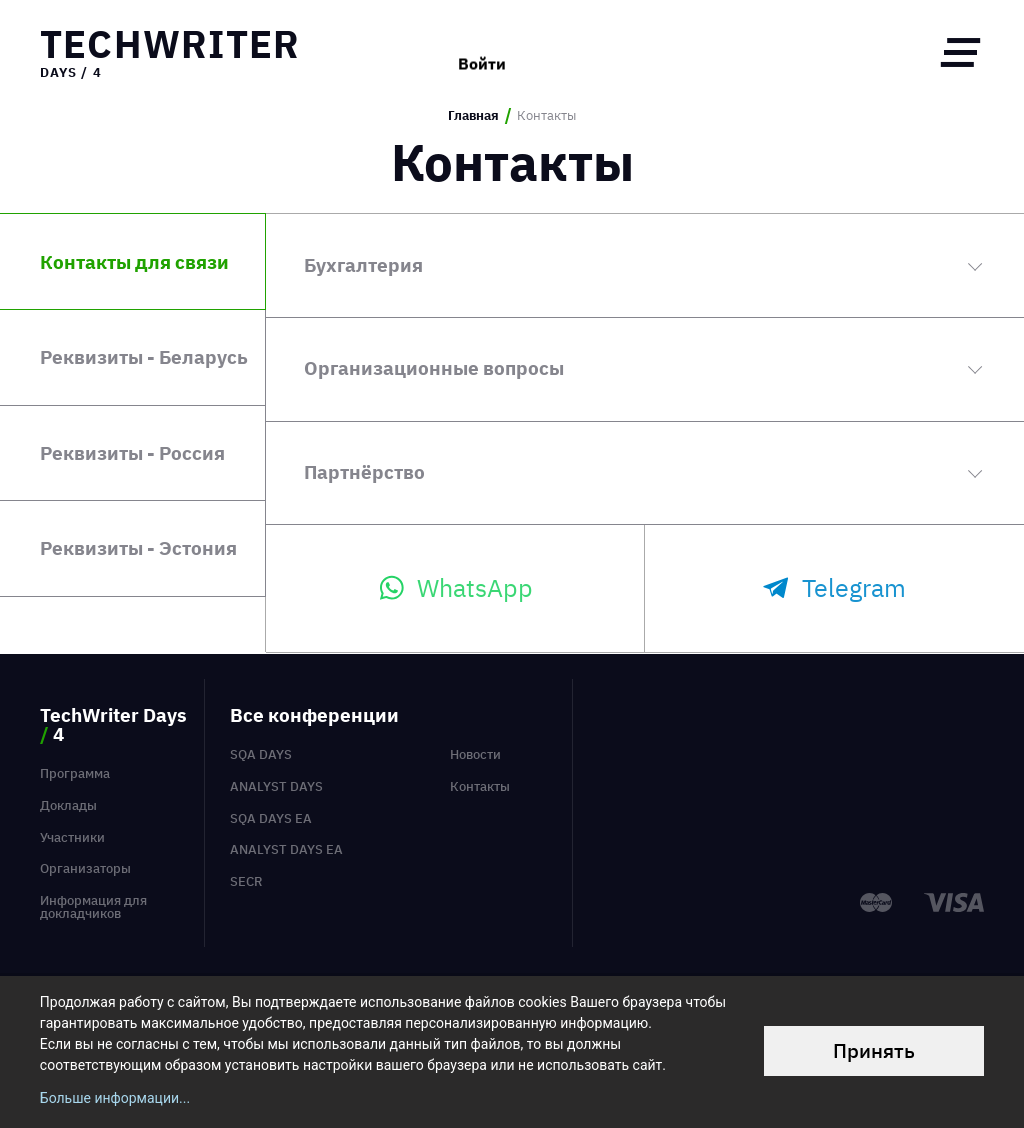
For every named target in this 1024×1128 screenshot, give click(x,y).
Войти (482, 52)
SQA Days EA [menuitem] (271, 818)
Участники (72, 837)
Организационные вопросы (434, 367)
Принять (874, 1050)
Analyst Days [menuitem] (276, 786)
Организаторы (85, 868)
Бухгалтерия (363, 264)
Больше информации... (115, 1098)
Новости (475, 754)
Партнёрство (364, 471)
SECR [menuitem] (246, 881)
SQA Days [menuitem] (261, 754)
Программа (75, 773)
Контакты (480, 786)
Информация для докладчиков (93, 907)
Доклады (68, 805)
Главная (473, 116)
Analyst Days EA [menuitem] (286, 849)
